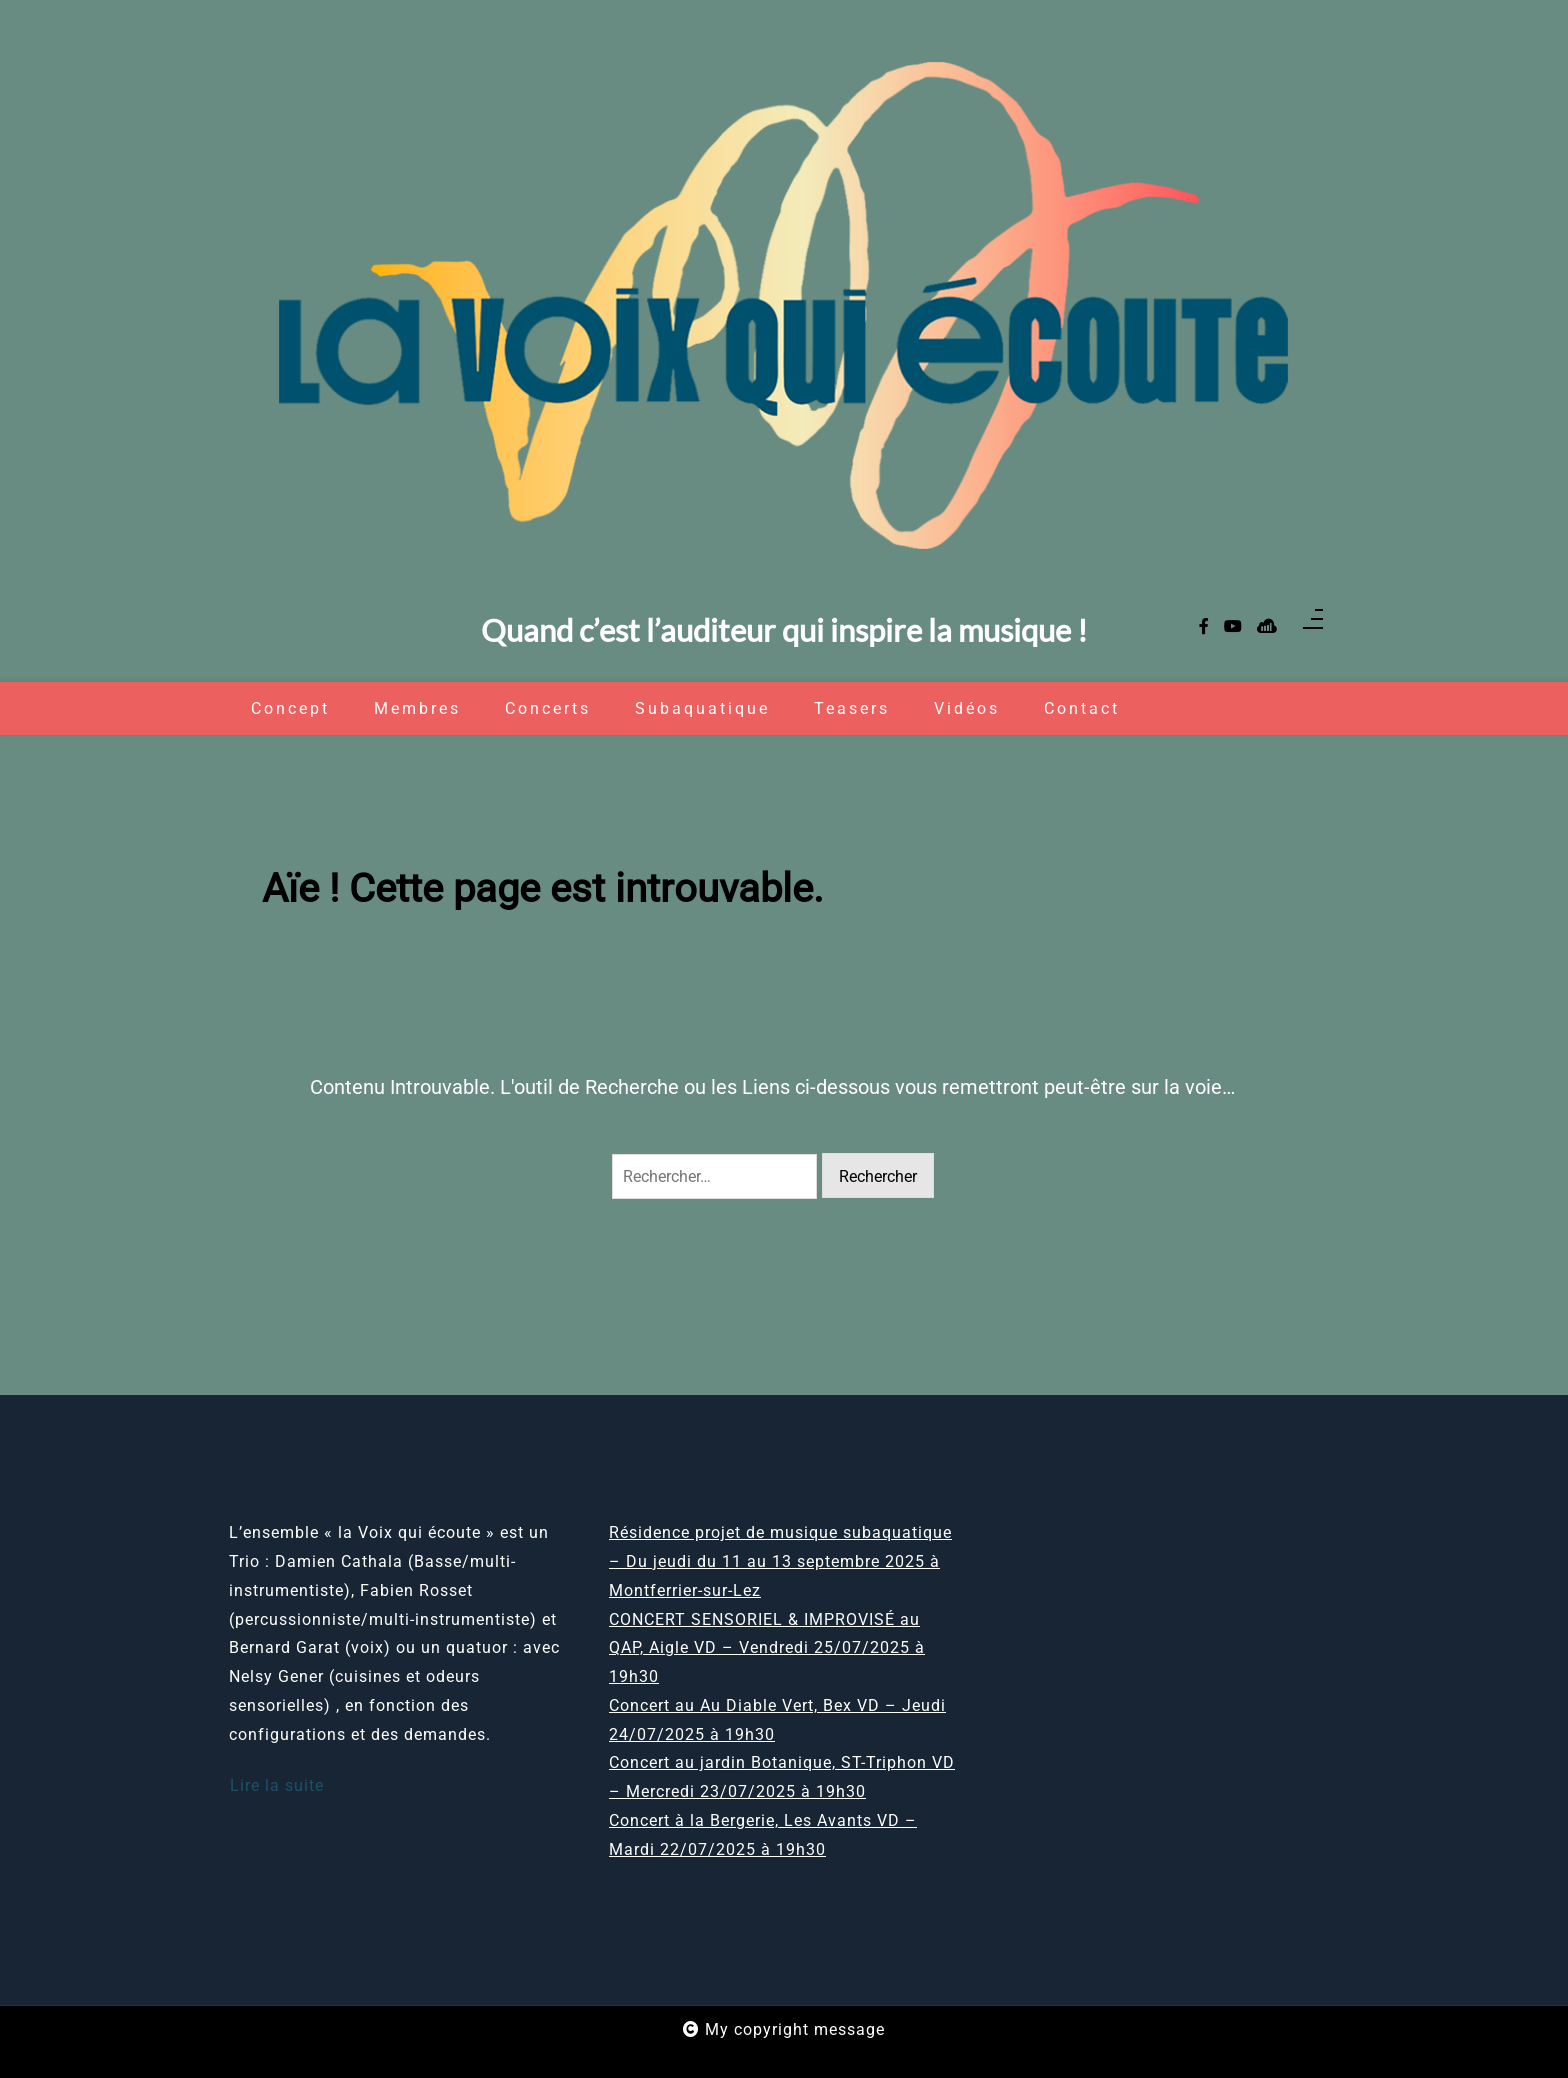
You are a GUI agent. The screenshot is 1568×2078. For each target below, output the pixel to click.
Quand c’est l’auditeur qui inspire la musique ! (784, 630)
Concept (290, 708)
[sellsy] (1267, 627)
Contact (1082, 708)
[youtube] (1233, 627)
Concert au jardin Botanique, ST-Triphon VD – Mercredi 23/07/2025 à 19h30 (782, 1777)
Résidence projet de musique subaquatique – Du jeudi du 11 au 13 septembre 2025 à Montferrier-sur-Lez (780, 1561)
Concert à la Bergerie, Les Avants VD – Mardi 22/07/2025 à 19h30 (763, 1835)
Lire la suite (277, 1785)
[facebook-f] (1204, 627)
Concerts (548, 708)
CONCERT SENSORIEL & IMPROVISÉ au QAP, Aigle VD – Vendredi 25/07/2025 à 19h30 (767, 1648)
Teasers (852, 708)
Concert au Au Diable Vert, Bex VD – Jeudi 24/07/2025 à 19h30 (777, 1720)
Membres (417, 708)
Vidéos (967, 708)
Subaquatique (702, 708)
